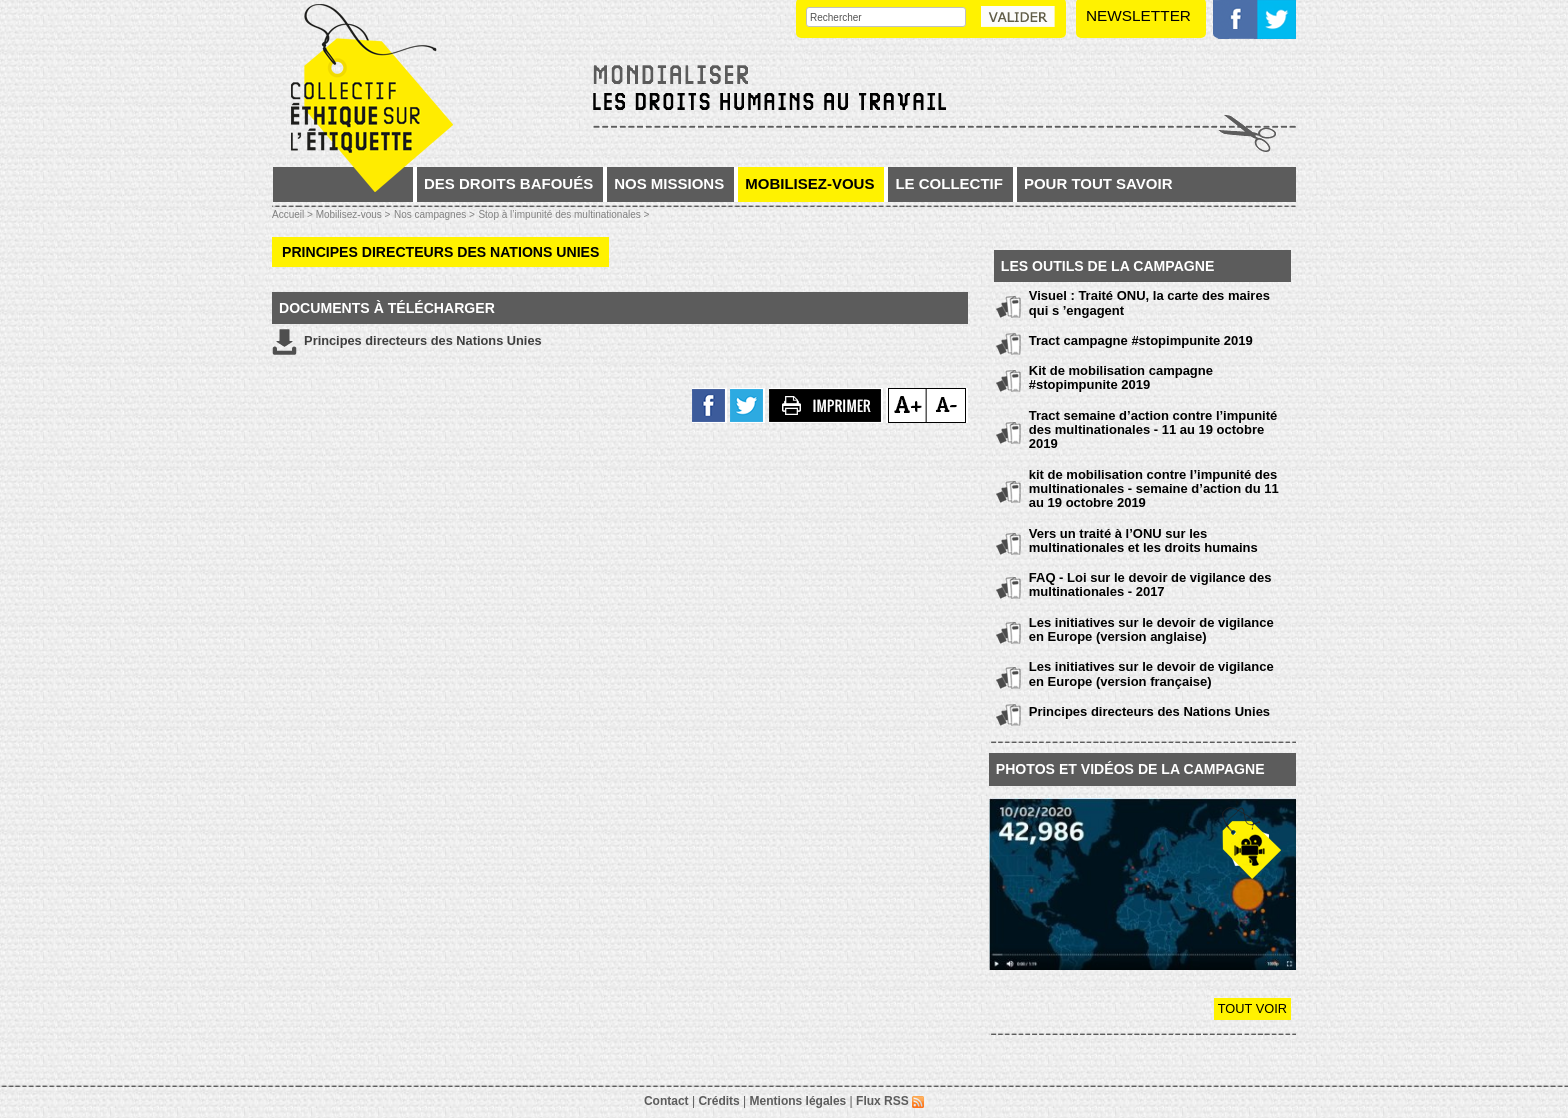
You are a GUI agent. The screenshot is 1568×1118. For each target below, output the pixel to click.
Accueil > (294, 214)
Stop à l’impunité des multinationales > (563, 214)
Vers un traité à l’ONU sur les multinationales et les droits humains (1143, 540)
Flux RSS (890, 1101)
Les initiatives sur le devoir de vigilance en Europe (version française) (1151, 673)
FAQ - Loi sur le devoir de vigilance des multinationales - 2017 (1150, 584)
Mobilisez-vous (809, 183)
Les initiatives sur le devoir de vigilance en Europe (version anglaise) (1151, 629)
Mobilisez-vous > (353, 214)
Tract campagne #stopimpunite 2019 (1141, 340)
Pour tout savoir (1098, 183)
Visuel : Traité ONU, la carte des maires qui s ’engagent (1149, 302)
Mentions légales (798, 1101)
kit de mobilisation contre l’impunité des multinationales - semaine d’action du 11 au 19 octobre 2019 (1154, 489)
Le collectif (949, 183)
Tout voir (1252, 1008)
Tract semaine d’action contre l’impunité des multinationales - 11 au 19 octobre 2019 (1153, 430)
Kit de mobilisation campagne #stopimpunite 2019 (1121, 377)
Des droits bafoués (508, 183)
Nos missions (669, 183)
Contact (666, 1101)
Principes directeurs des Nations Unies (407, 342)
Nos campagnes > (434, 214)
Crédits (718, 1101)
